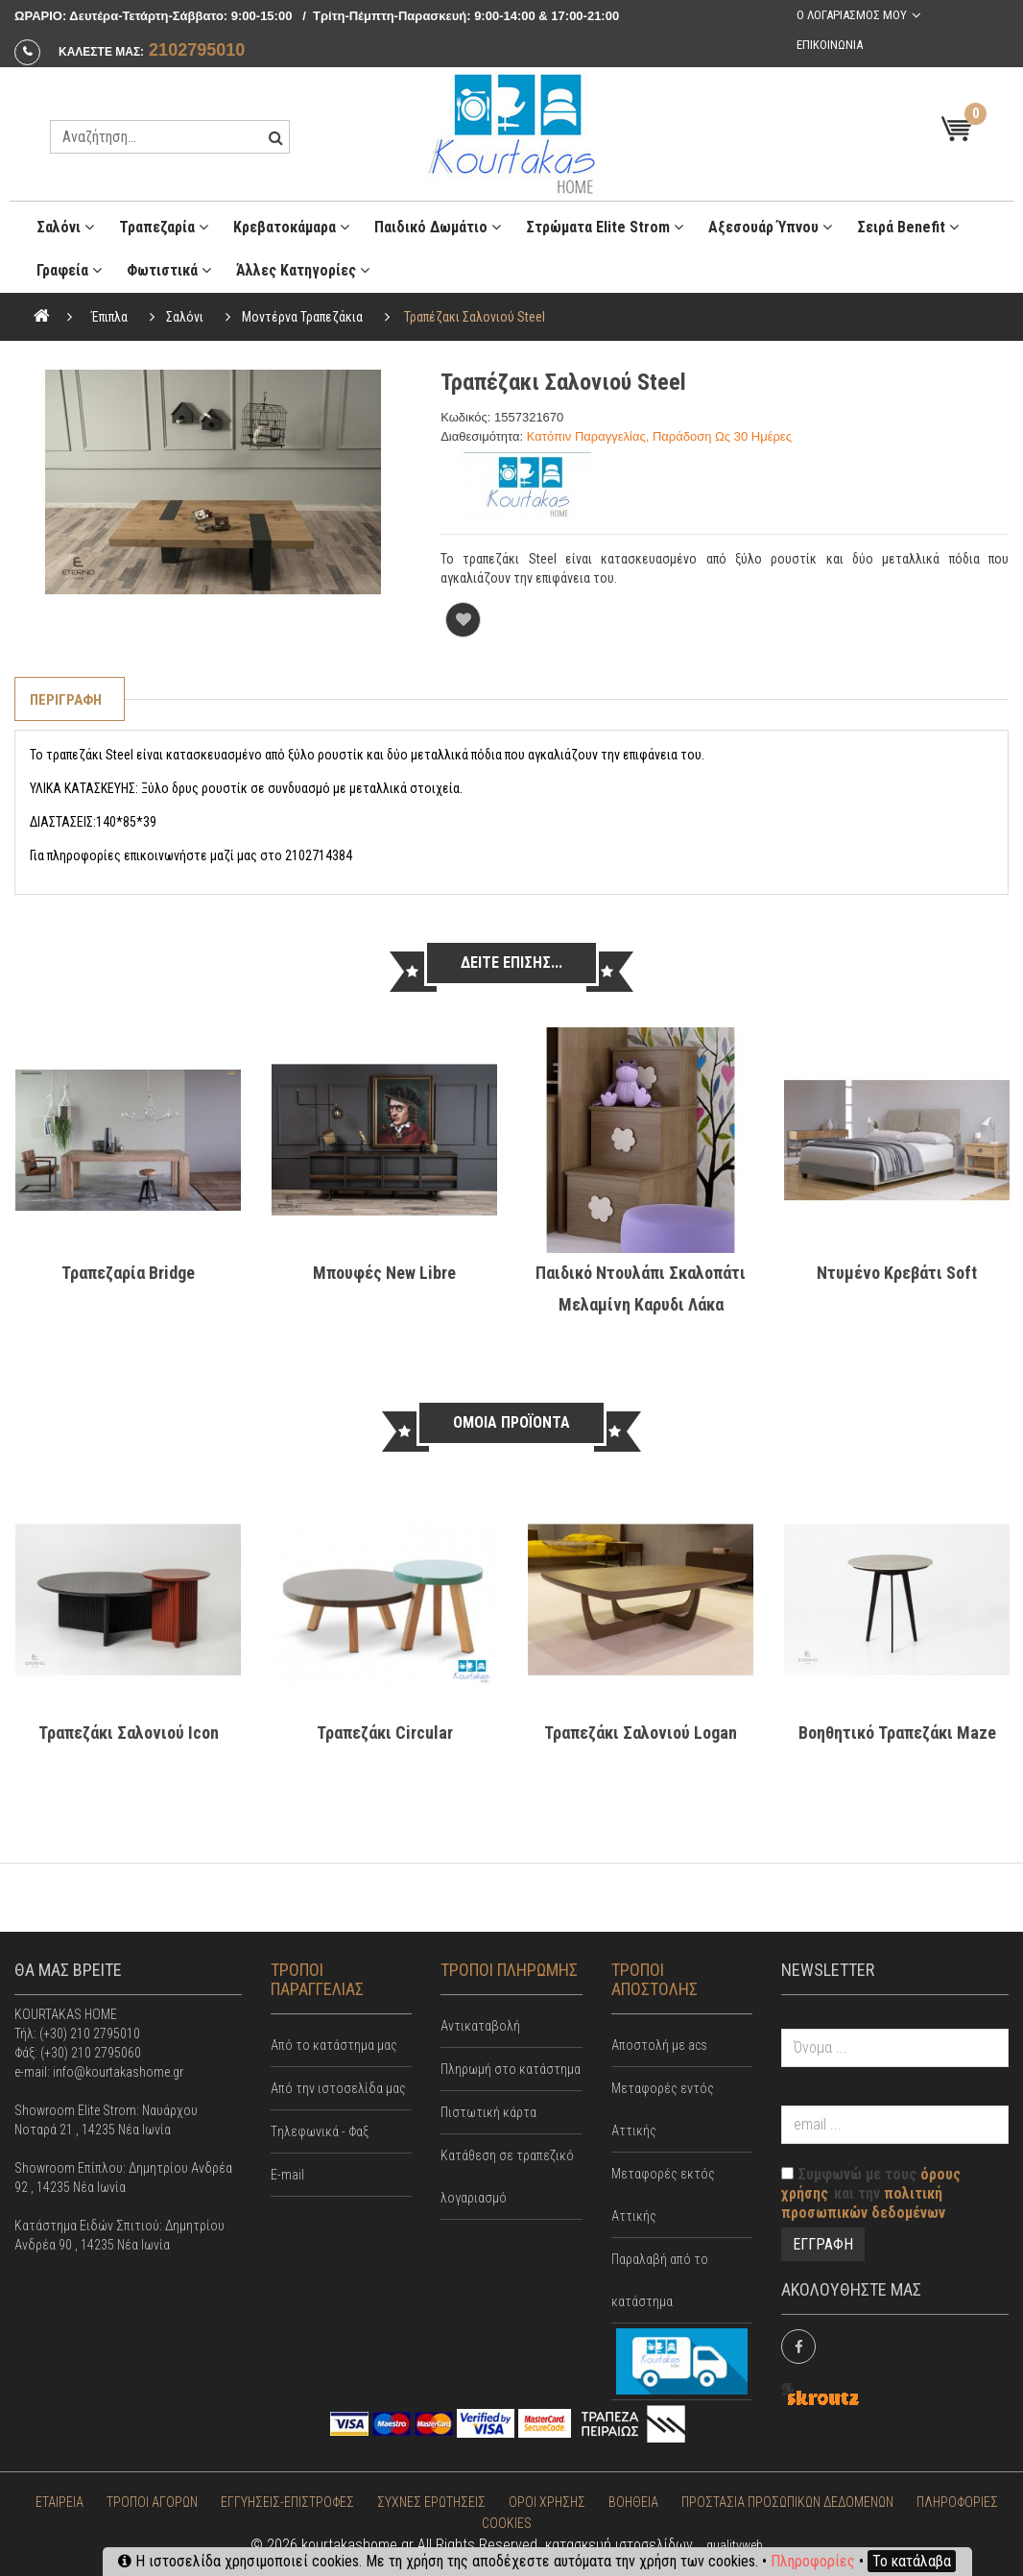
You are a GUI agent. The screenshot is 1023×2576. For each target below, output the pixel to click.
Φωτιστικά (169, 270)
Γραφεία (69, 270)
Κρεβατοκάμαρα (291, 227)
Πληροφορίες (813, 2561)
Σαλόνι (65, 227)
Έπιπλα (109, 317)
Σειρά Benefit (908, 227)
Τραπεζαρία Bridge (128, 1273)
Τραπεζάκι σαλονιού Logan (640, 1732)
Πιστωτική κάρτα (488, 2112)
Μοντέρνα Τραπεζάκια (302, 317)
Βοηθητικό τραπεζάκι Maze (897, 1732)
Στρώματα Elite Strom (604, 227)
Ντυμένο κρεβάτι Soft (897, 1273)
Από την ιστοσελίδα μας (338, 2088)
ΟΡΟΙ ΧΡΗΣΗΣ (547, 2502)
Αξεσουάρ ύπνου (770, 227)
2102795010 (197, 50)
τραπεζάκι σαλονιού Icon (128, 1732)
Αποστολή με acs (659, 2045)
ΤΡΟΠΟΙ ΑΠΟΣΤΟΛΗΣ (654, 1979)
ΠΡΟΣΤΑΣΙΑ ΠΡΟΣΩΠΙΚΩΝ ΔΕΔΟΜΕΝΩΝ (787, 2502)
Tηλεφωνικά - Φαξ (320, 2131)
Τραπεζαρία (163, 227)
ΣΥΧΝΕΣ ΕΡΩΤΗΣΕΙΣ (431, 2502)
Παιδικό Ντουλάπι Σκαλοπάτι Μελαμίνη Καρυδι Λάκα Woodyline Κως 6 (640, 1304)
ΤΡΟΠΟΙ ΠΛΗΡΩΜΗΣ (509, 1970)
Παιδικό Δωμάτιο (437, 227)
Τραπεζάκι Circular (385, 1732)
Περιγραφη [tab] (66, 700)
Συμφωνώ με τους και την (871, 2193)
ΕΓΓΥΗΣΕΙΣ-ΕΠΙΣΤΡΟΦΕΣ (287, 2502)
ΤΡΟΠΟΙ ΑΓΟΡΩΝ (152, 2502)
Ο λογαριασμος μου (852, 15)
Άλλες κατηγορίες (302, 270)
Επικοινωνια (830, 44)
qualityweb (734, 2545)
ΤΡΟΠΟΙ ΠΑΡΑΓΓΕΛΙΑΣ (317, 1979)
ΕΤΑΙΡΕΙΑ (59, 2502)
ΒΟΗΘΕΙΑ (633, 2502)
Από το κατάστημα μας (334, 2045)
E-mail (287, 2174)
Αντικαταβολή (480, 2026)
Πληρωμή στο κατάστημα (510, 2069)
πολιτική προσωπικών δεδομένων (863, 2203)
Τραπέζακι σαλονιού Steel (474, 317)
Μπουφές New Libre (384, 1273)
